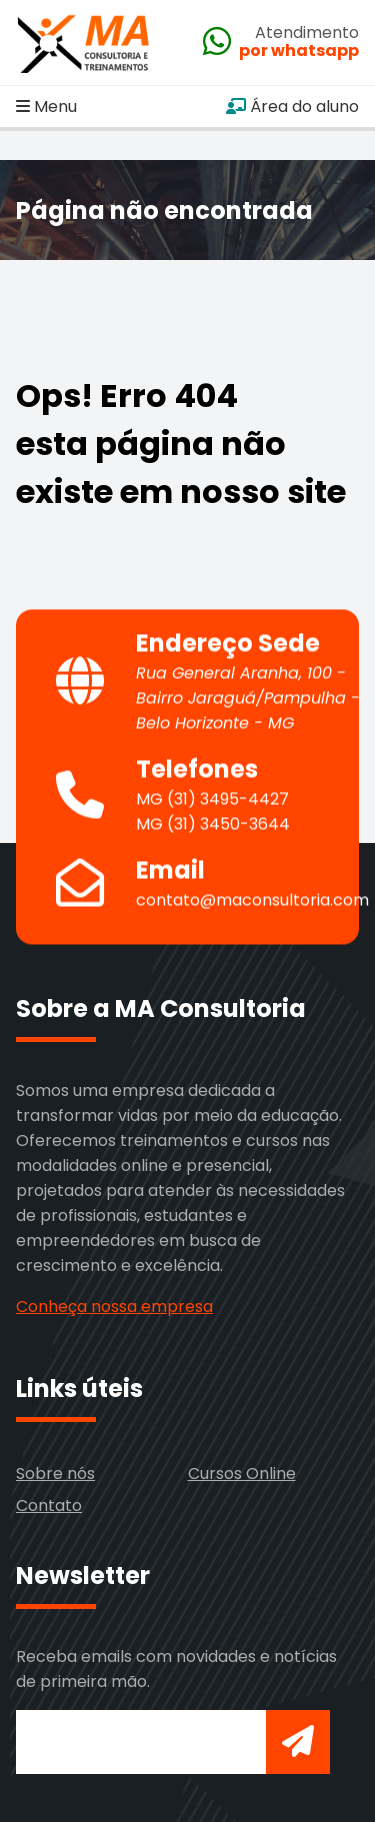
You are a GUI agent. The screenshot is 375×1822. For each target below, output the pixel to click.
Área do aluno (292, 106)
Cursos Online (242, 1473)
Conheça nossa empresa (114, 1306)
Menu (46, 106)
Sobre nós (55, 1473)
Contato (49, 1505)
